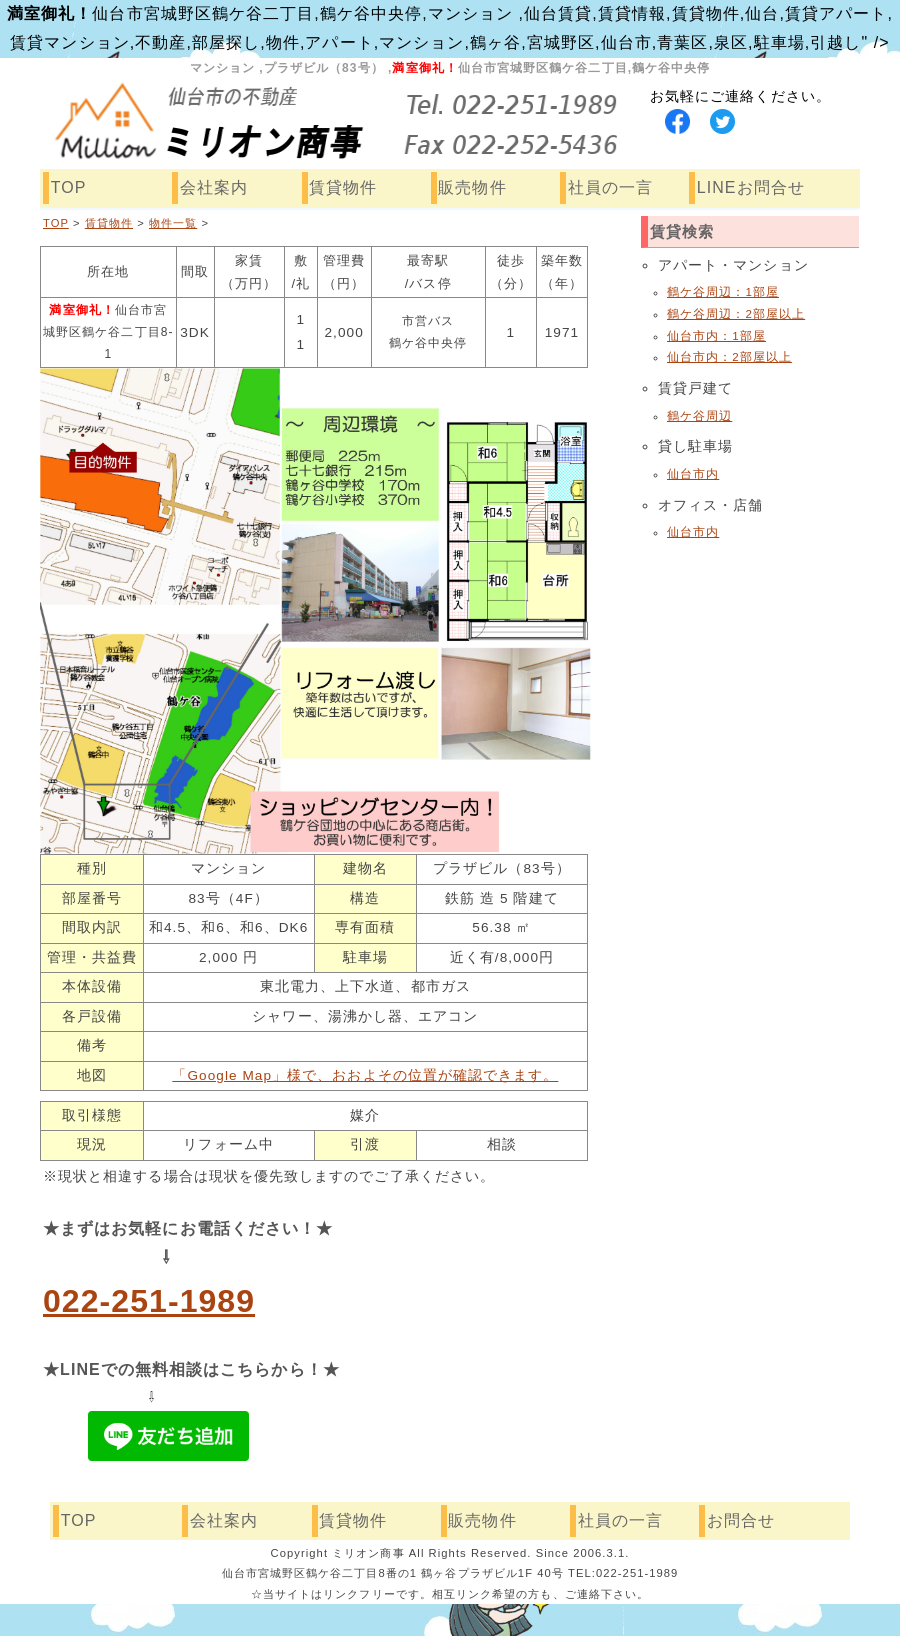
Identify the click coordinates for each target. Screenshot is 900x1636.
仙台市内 (693, 474)
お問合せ (741, 1520)
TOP (69, 187)
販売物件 (472, 187)
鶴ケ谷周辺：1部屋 (723, 292)
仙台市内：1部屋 (716, 336)
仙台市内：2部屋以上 (729, 357)
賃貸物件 (343, 187)
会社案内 (214, 187)
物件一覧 (173, 223)
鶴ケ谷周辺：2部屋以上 (736, 314)
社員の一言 (610, 187)
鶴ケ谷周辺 (699, 416)
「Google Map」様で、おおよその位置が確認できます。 (365, 1075)
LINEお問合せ (751, 187)
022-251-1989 (149, 1301)
